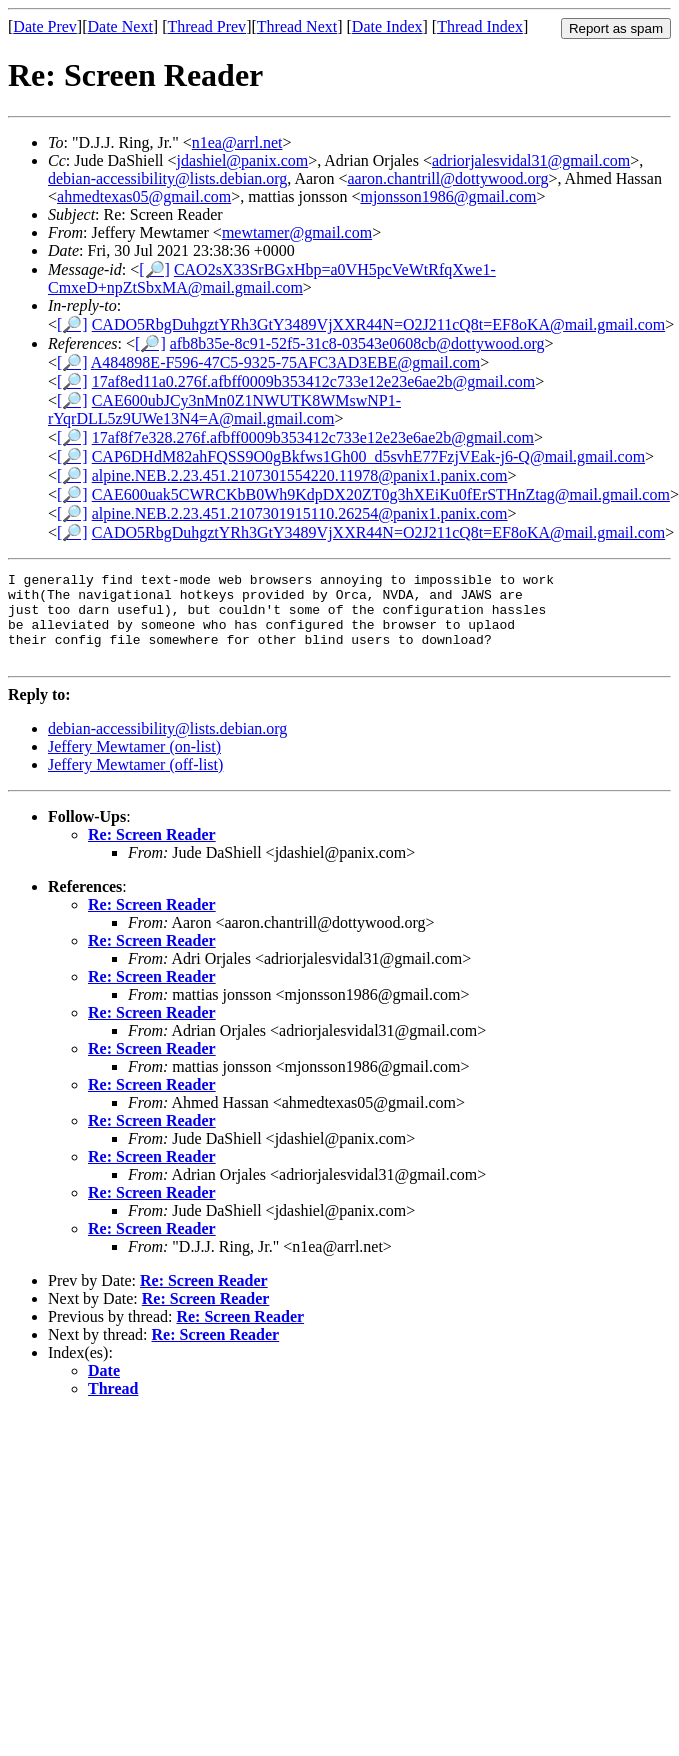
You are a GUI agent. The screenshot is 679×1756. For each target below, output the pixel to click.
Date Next (120, 26)
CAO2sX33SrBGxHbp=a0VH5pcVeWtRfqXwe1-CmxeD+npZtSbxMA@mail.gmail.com (272, 278)
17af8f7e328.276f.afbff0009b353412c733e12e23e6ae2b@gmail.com (313, 437)
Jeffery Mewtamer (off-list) (135, 782)
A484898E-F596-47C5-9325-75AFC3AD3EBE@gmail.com (285, 362)
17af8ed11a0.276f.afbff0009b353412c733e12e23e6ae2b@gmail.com (314, 381)
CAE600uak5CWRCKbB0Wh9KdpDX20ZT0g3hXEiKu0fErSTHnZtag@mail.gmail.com (381, 494)
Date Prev (45, 26)
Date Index (387, 26)
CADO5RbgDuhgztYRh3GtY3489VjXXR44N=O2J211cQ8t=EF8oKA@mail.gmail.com (379, 324)
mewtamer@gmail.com (297, 232)
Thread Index (480, 26)
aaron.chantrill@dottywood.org (447, 178)
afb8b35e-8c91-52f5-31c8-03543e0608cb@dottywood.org (357, 343)
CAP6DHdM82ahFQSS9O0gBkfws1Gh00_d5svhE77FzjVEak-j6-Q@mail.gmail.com (368, 456)
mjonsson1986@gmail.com (448, 196)
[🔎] (154, 269)
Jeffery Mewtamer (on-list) (134, 764)
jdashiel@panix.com (243, 160)
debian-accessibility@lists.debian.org (167, 178)
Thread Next (297, 26)
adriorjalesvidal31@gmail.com (531, 160)
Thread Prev (206, 26)
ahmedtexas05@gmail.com (144, 196)
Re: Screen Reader (152, 852)
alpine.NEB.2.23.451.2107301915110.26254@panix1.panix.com (300, 513)
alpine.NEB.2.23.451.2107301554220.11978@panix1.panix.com (300, 475)
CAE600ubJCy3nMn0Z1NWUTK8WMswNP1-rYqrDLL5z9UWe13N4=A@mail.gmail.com (224, 409)
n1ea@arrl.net (237, 142)
